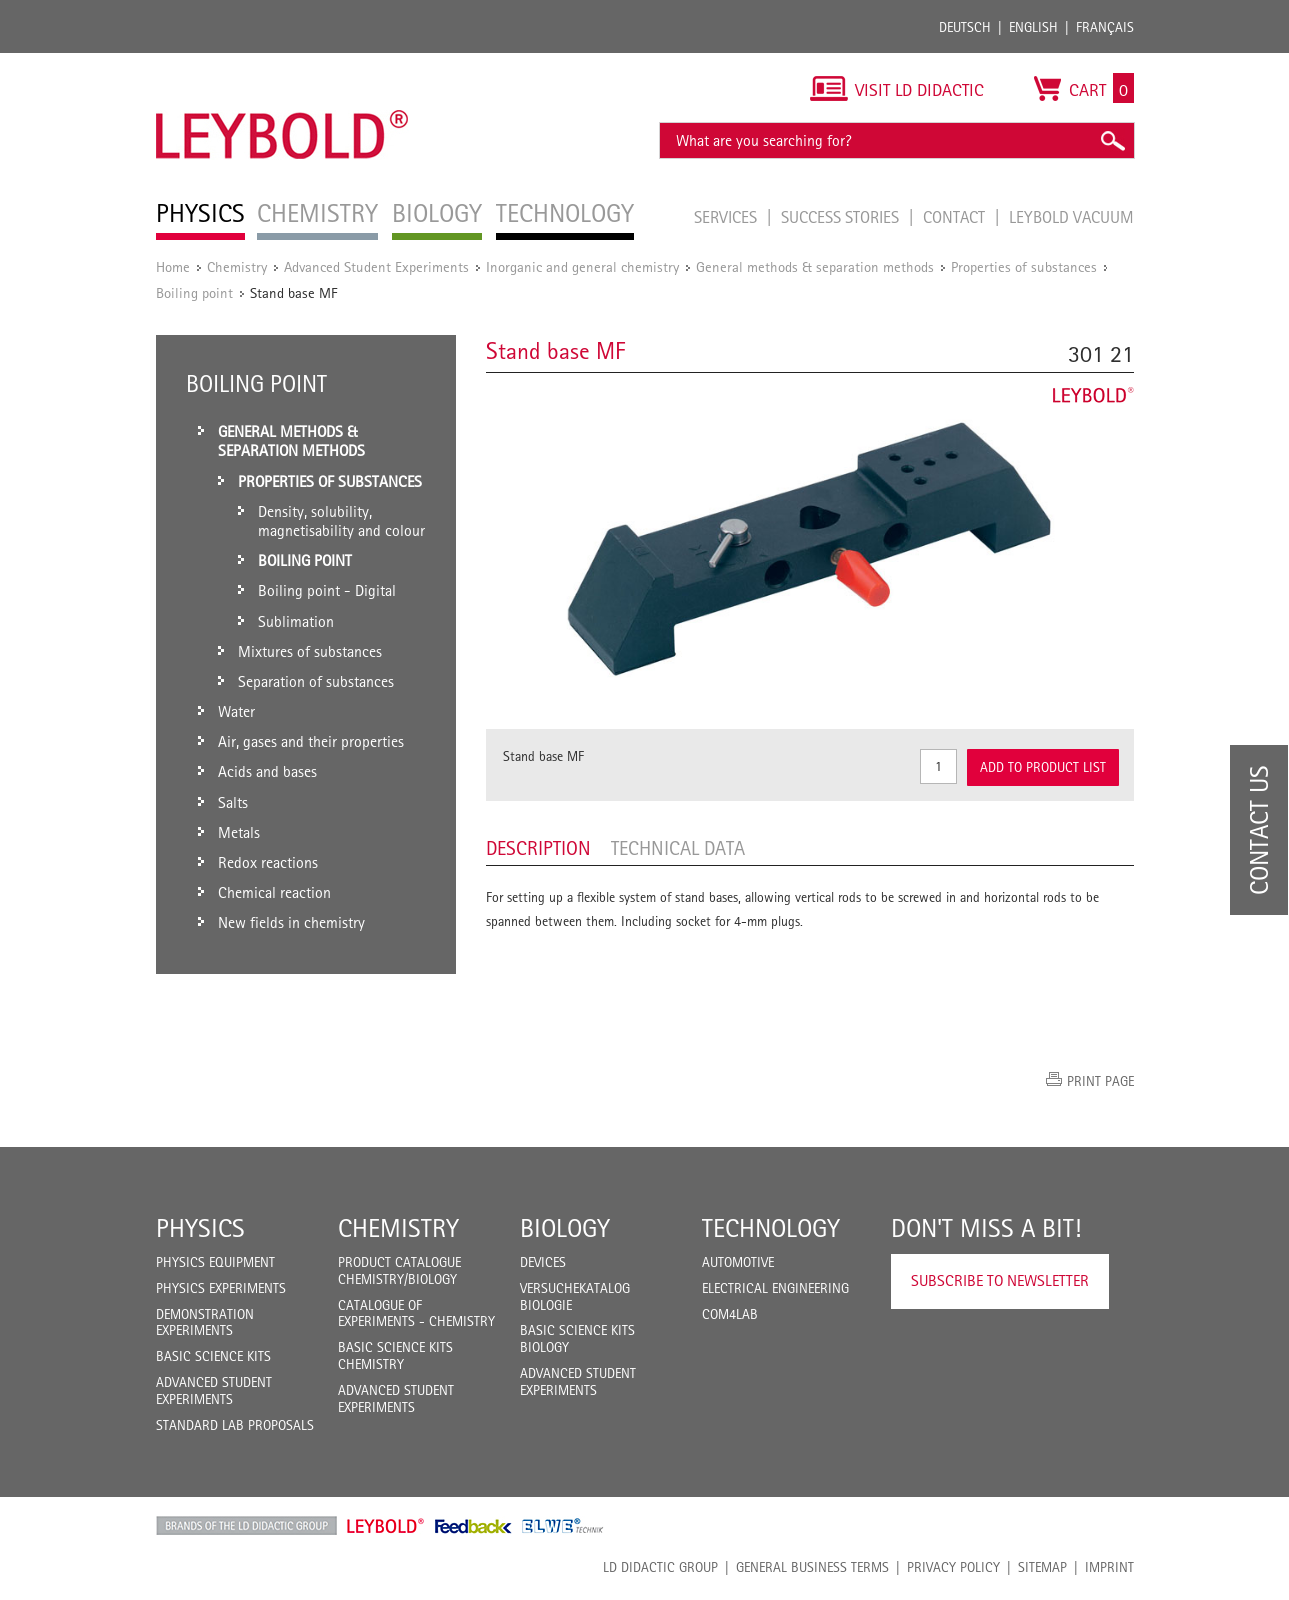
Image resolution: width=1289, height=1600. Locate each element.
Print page (1100, 1081)
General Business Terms (812, 1567)
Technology (771, 1228)
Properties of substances (1024, 266)
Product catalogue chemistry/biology (399, 1270)
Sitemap (1042, 1567)
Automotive (738, 1262)
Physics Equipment (215, 1262)
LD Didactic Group (660, 1567)
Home (173, 266)
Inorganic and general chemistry (582, 266)
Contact (956, 217)
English (1033, 27)
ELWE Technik (563, 1526)
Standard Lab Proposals (235, 1425)
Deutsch (965, 27)
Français (1105, 27)
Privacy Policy (953, 1567)
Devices (543, 1262)
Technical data (678, 848)
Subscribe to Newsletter (1000, 1280)
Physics (200, 1228)
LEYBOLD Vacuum (1071, 217)
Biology (565, 1228)
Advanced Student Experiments (376, 266)
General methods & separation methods (815, 266)
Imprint (1109, 1567)
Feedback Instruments (473, 1526)
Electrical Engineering (775, 1288)
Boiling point (194, 292)
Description (538, 848)
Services (727, 217)
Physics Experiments (221, 1288)
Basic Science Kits (213, 1356)
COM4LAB (730, 1314)
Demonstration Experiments (205, 1322)
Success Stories (842, 217)
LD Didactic (246, 1526)
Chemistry (237, 266)
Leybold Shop (386, 1526)
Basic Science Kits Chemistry (395, 1355)
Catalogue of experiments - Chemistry (416, 1313)
